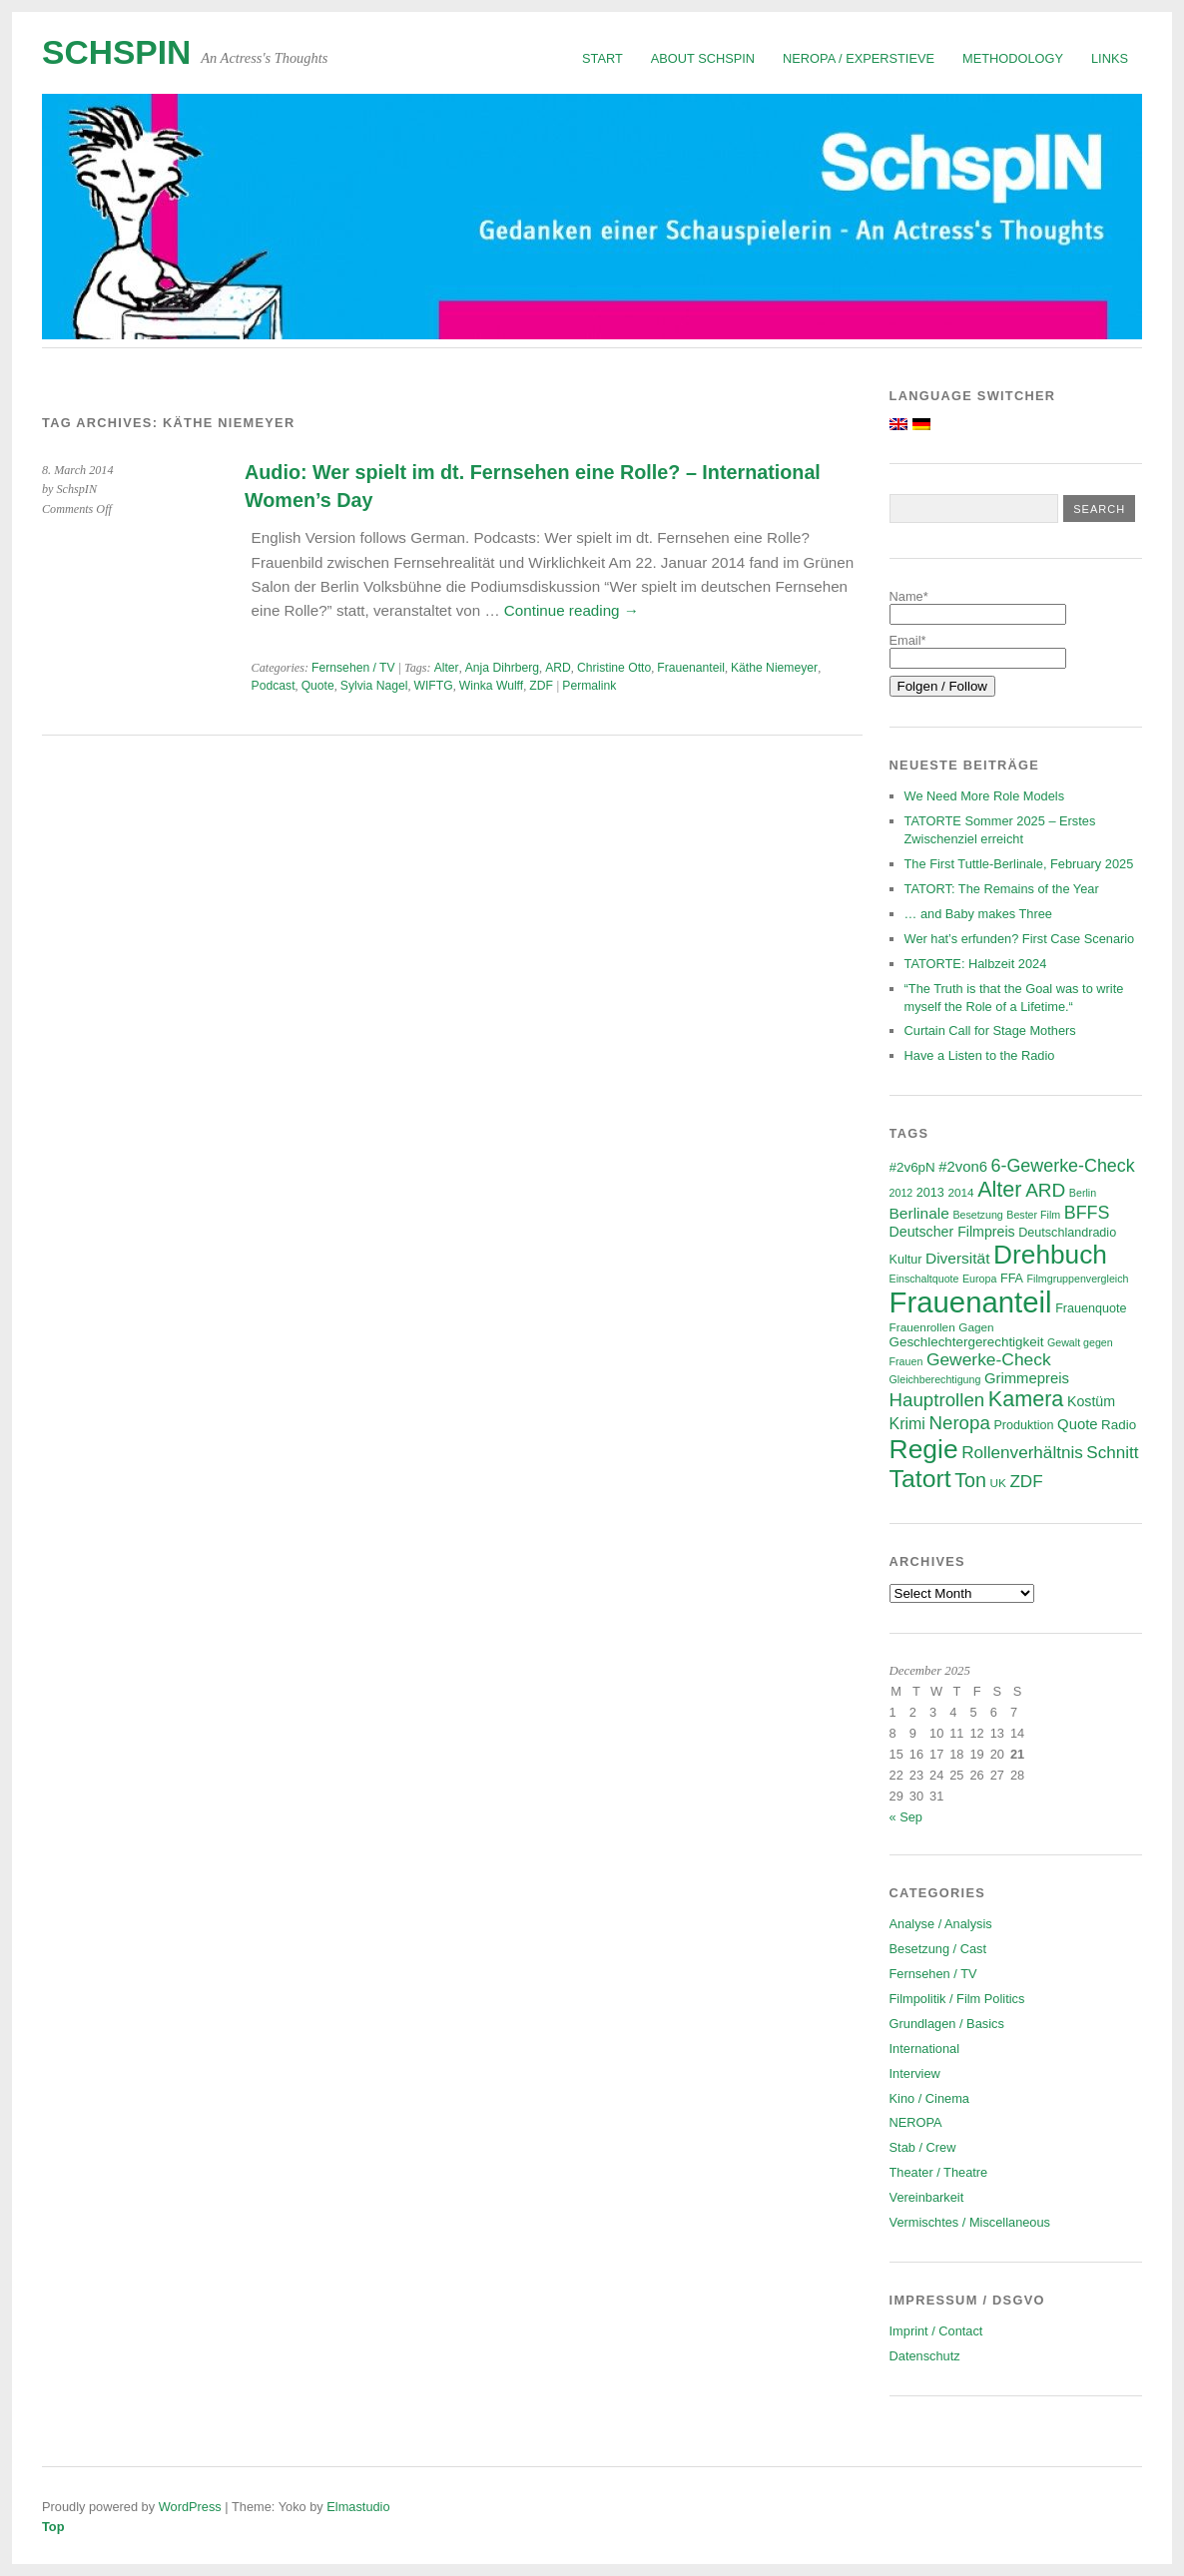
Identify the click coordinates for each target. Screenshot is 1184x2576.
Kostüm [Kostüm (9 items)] (1091, 1401)
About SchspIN (703, 58)
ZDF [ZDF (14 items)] (1025, 1481)
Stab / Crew (922, 2147)
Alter (446, 668)
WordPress (190, 2506)
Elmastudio (357, 2506)
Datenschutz (924, 2355)
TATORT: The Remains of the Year (1001, 888)
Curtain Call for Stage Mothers (990, 1030)
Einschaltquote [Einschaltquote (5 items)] (924, 1279)
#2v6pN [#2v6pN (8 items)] (912, 1167)
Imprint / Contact (936, 2330)
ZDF (541, 686)
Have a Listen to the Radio (979, 1055)
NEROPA (915, 2122)
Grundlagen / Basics (946, 2023)
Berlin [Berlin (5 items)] (1082, 1193)
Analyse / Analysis (940, 1923)
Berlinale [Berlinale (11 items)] (919, 1213)
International (924, 2048)
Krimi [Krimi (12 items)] (907, 1423)
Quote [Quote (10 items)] (1077, 1424)
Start (602, 58)
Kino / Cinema (929, 2098)
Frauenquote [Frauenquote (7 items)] (1090, 1308)
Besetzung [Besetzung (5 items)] (977, 1215)
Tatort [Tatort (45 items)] (920, 1478)
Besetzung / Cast (937, 1948)
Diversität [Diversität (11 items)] (957, 1258)
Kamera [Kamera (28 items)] (1026, 1398)
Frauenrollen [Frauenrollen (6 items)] (922, 1326)
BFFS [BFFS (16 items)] (1087, 1213)
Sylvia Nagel (374, 686)
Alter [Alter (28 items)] (999, 1189)
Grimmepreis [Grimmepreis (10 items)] (1026, 1378)
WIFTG (432, 686)
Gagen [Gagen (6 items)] (975, 1326)
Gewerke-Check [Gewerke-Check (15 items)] (988, 1359)
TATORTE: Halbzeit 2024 (975, 963)
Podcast (274, 686)
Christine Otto (614, 668)
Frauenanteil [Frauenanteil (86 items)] (970, 1302)
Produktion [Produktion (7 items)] (1023, 1425)
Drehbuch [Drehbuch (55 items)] (1050, 1255)
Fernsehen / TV (353, 668)
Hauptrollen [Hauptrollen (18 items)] (937, 1399)
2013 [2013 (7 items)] (930, 1193)
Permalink (589, 686)
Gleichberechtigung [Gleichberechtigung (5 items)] (935, 1379)
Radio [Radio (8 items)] (1118, 1424)
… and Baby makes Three (978, 913)
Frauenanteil (691, 668)
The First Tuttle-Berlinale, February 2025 (1019, 863)
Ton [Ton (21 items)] (970, 1480)
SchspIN (116, 52)
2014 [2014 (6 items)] (960, 1192)
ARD (558, 668)
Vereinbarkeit (926, 2197)
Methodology (1012, 58)
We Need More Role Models (984, 795)
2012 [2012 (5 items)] (901, 1193)
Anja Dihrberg (502, 668)
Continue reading (571, 610)
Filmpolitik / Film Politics (957, 1998)
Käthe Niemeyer (774, 668)
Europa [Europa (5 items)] (979, 1279)
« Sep (905, 1816)
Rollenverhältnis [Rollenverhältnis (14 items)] (1022, 1452)
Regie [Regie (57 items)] (923, 1449)
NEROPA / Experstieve (858, 58)
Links (1109, 58)
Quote (317, 686)
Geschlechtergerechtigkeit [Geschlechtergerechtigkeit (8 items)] (966, 1341)
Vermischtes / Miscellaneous (969, 2222)
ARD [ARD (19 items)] (1045, 1190)
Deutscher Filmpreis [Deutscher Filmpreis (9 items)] (952, 1232)
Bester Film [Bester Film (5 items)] (1033, 1215)
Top (53, 2526)
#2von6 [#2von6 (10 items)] (962, 1167)
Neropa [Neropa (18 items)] (958, 1422)
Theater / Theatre (938, 2172)
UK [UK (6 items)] (997, 1482)
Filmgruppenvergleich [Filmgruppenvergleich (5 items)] (1078, 1279)
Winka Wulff (491, 686)
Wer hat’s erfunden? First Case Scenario (1019, 938)
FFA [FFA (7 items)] (1011, 1279)
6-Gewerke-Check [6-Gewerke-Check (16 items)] (1063, 1166)
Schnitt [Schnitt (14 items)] (1112, 1452)
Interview (914, 2073)
